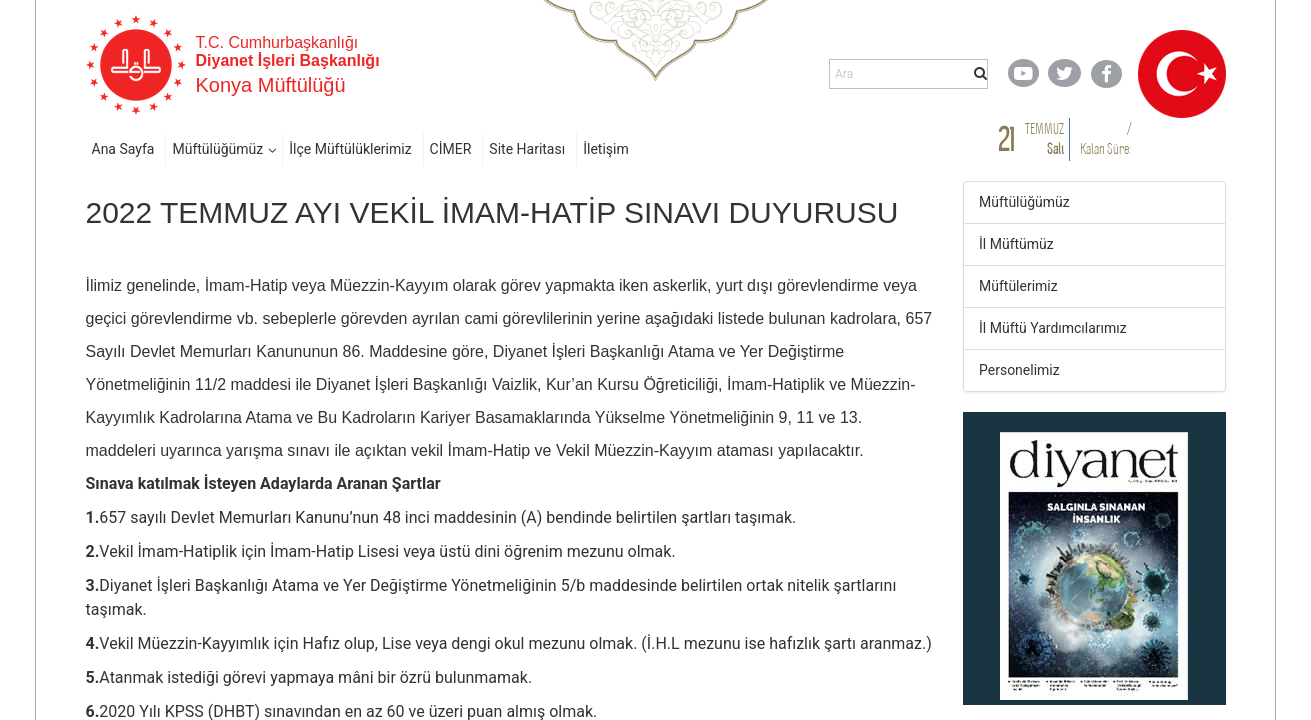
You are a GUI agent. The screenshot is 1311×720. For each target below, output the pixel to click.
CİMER (451, 149)
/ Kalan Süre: (1105, 138)
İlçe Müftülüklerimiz (350, 149)
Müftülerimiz (1018, 286)
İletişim (606, 149)
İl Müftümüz (1016, 244)
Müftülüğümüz (217, 149)
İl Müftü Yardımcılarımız (1053, 328)
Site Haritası (527, 149)
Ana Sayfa (123, 149)
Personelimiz (1019, 370)
